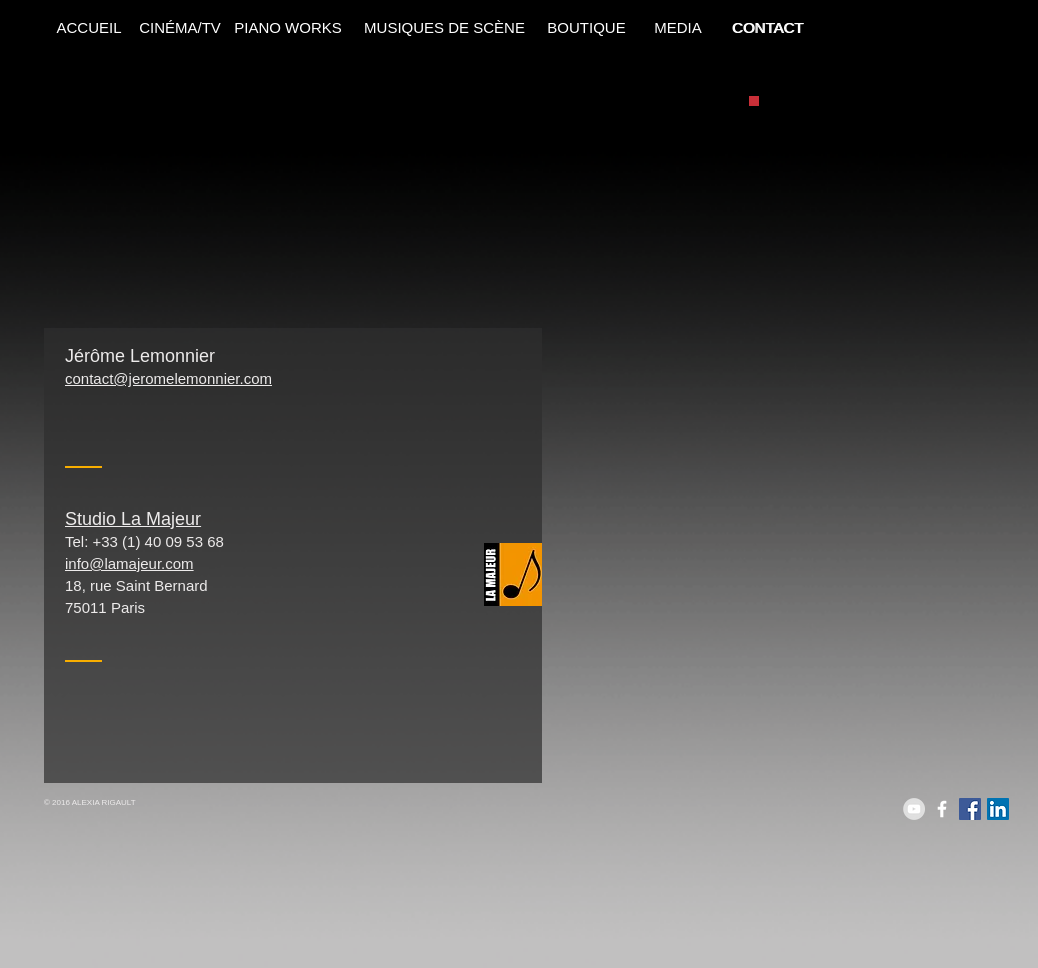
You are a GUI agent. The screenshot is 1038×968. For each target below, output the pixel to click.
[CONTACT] (767, 27)
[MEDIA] (678, 27)
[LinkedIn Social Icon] (998, 809)
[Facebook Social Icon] (970, 809)
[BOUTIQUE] (586, 27)
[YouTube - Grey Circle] (914, 809)
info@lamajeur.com (129, 563)
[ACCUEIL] (89, 27)
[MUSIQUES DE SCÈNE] (444, 27)
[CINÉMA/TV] (180, 27)
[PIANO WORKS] (288, 27)
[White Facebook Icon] (942, 809)
